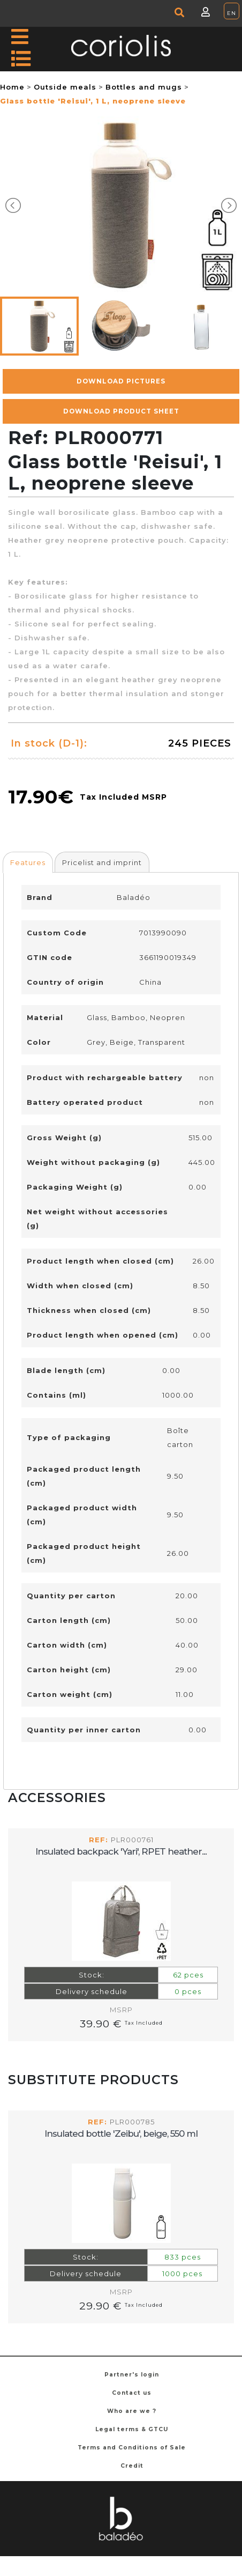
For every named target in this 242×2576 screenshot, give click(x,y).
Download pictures (121, 381)
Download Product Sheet (121, 411)
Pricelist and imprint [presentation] (102, 862)
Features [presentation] (28, 862)
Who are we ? (131, 2411)
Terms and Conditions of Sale (132, 2447)
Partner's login (131, 2374)
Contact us (132, 2392)
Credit (131, 2465)
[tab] (28, 862)
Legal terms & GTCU (131, 2429)
